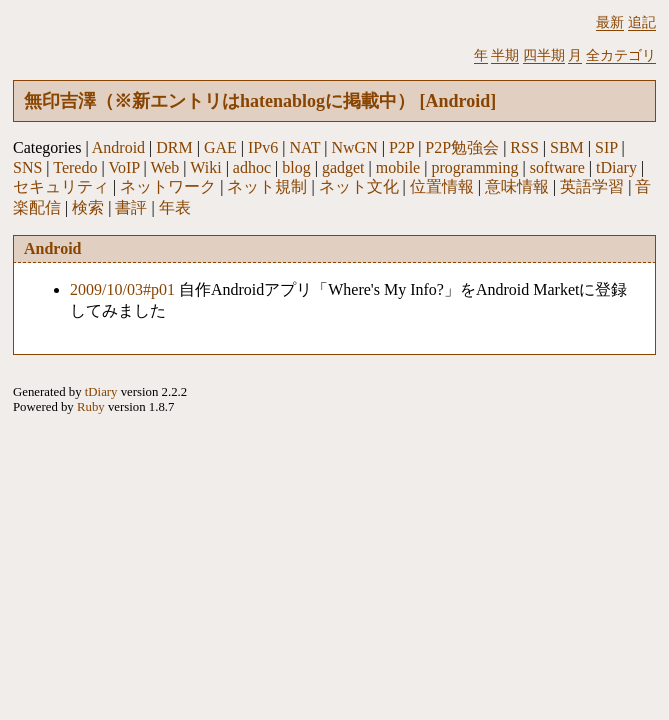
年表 (175, 207)
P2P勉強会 (462, 147)
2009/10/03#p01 (122, 289)
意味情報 (517, 186)
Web (164, 167)
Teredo (75, 167)
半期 (505, 55)
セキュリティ (61, 186)
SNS (27, 167)
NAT (304, 147)
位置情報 (442, 186)
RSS (524, 147)
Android (118, 147)
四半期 (544, 55)
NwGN (355, 147)
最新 (610, 22)
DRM (174, 147)
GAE (220, 147)
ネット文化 (359, 186)
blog (296, 167)
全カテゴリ (621, 55)
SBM (567, 147)
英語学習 (592, 186)
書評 (131, 207)
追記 (642, 22)
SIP (606, 147)
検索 (88, 207)
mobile (398, 167)
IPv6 (263, 147)
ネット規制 (267, 186)
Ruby (91, 407)
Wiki (205, 167)
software (557, 167)
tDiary (616, 167)
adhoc (252, 167)
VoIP (123, 167)
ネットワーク (168, 186)
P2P (401, 147)
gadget (343, 167)
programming (474, 167)
